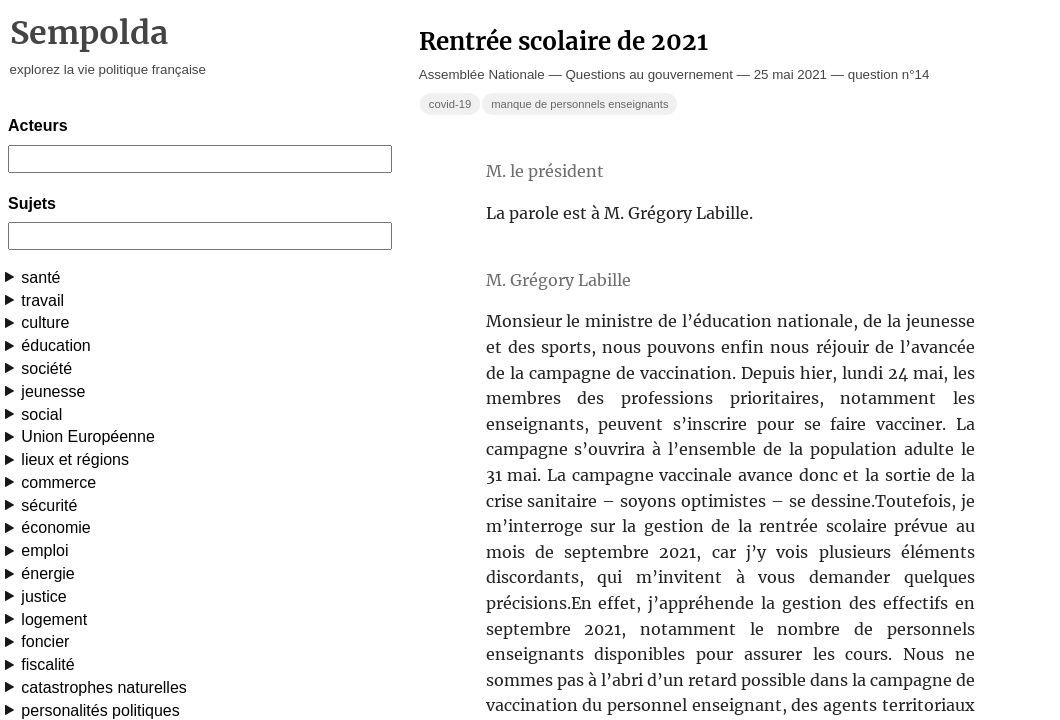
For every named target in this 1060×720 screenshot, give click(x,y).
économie (55, 527)
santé (40, 277)
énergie (47, 573)
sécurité (49, 505)
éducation (55, 345)
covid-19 (450, 104)
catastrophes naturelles (103, 687)
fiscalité (47, 664)
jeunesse (53, 391)
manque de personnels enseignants (579, 104)
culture (45, 322)
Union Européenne (87, 436)
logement (54, 619)
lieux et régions (75, 459)
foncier (45, 641)
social (41, 414)
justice (43, 596)
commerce (58, 482)
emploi (44, 550)
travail (42, 300)
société (46, 368)
